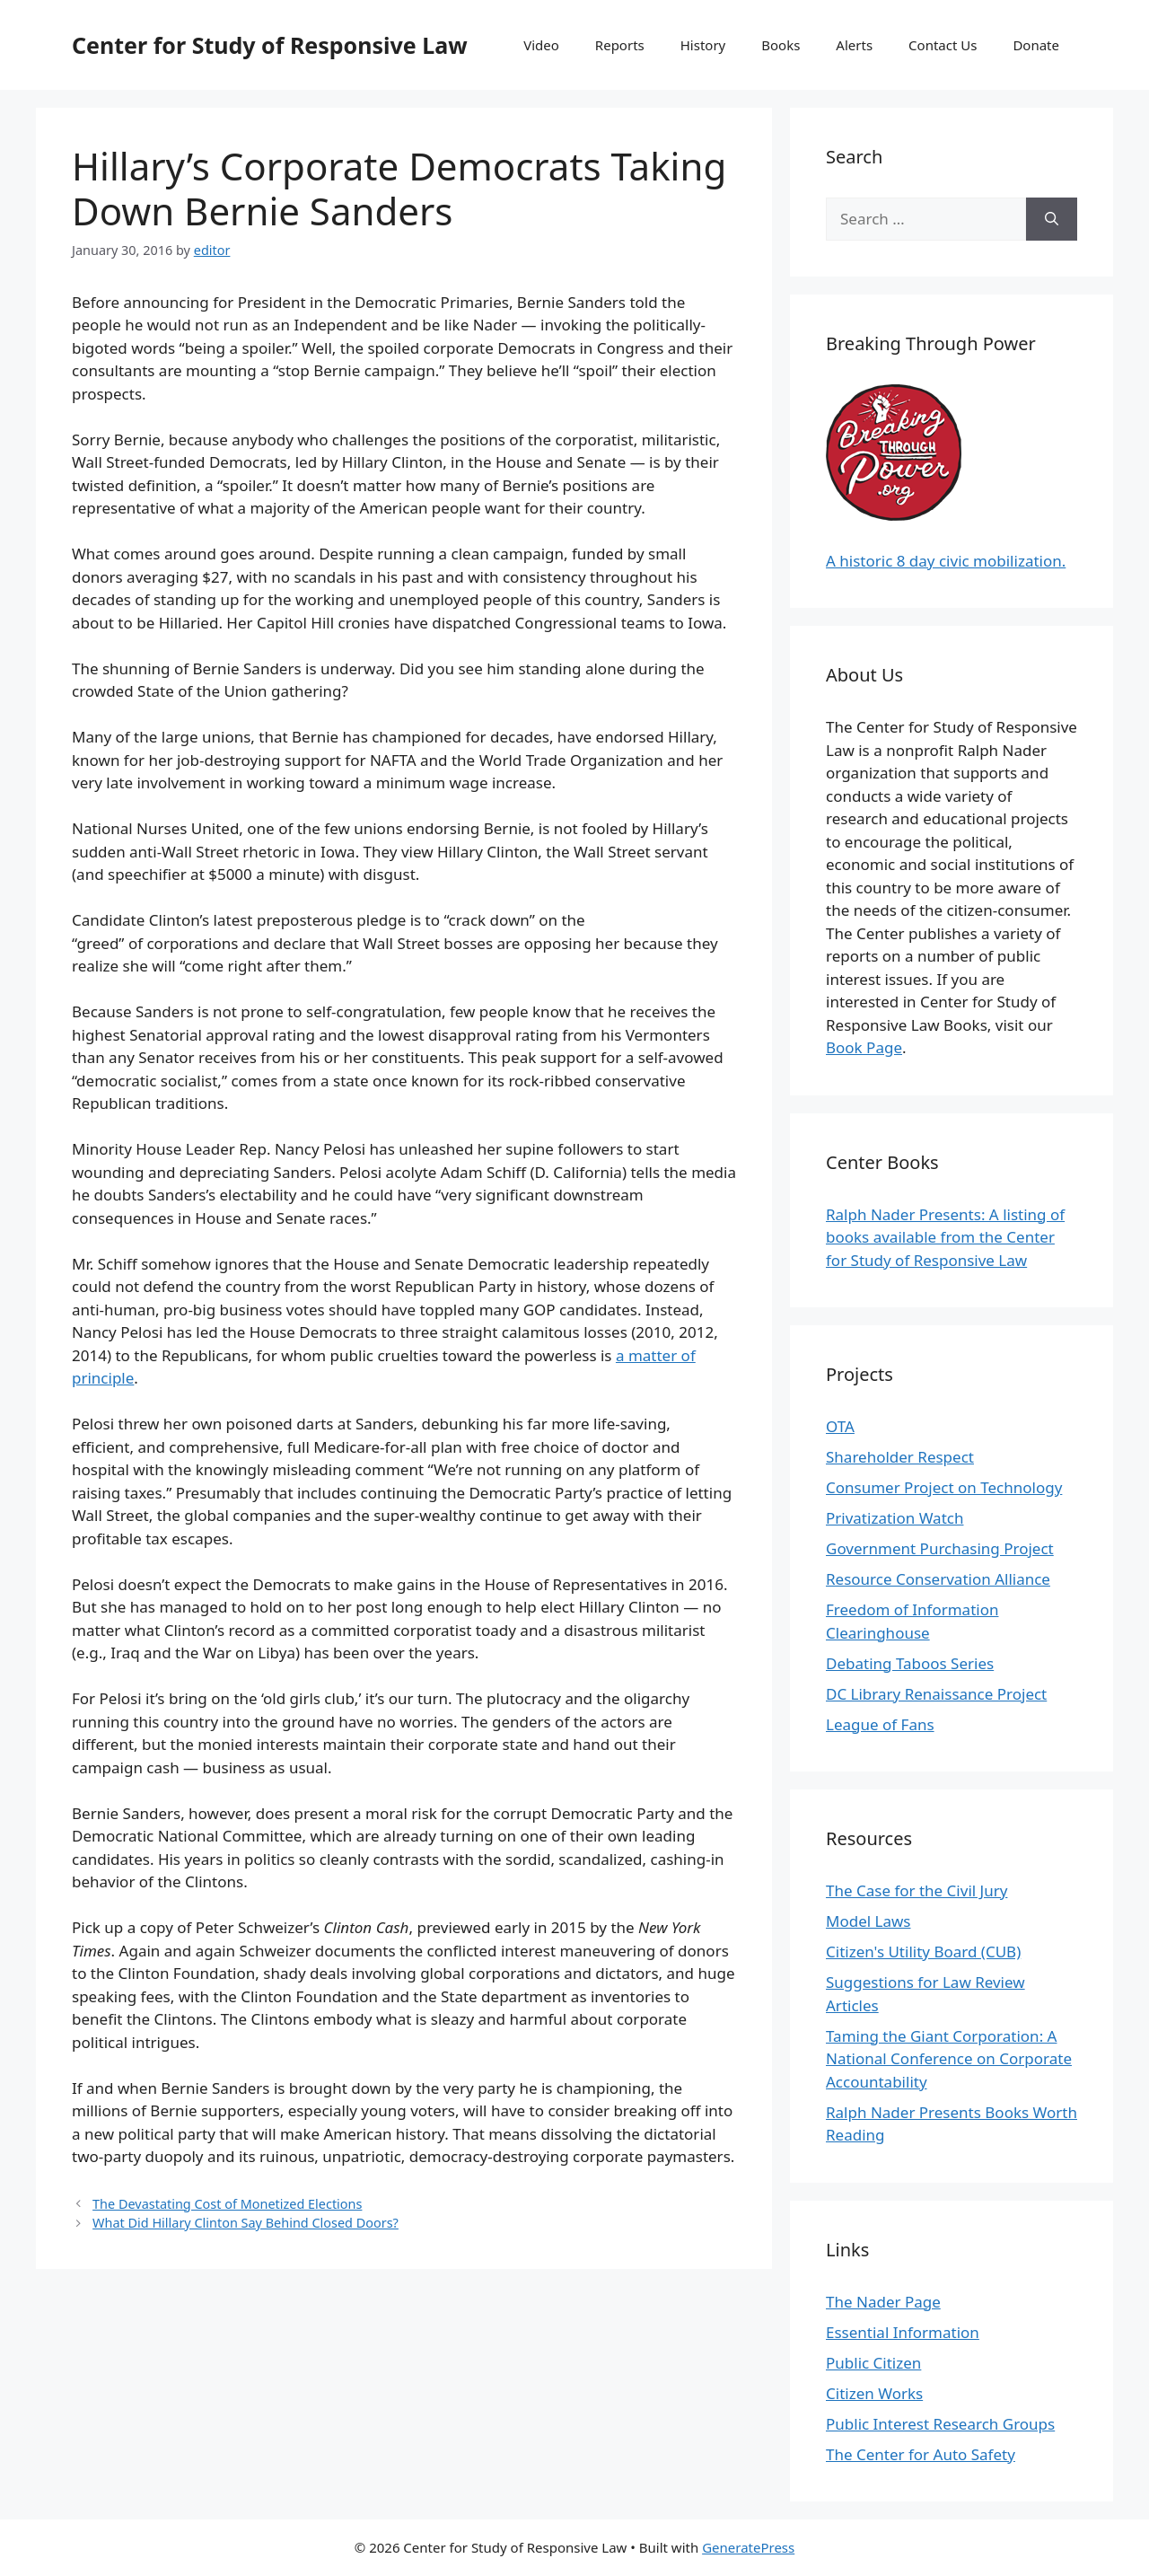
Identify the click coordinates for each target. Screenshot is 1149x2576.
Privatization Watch (894, 1518)
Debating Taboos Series (910, 1663)
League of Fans (880, 1724)
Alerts (854, 45)
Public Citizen (873, 2362)
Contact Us (942, 45)
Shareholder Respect (900, 1456)
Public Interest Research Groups (940, 2423)
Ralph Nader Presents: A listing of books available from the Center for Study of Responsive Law (945, 1237)
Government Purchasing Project (940, 1548)
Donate (1036, 45)
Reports (620, 45)
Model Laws (868, 1921)
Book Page (864, 1047)
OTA (840, 1426)
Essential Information (902, 2332)
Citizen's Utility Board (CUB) (923, 1951)
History (703, 45)
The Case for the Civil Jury (916, 1890)
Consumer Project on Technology (944, 1487)
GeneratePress (748, 2547)
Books (780, 45)
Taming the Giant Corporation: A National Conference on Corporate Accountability (949, 2059)
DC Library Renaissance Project (936, 1694)
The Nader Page (883, 2301)
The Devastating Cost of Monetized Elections (227, 2203)
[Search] (1051, 219)
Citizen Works (874, 2393)
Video (541, 45)
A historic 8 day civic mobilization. (946, 560)
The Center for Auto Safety (920, 2454)
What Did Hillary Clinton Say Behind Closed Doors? (245, 2222)
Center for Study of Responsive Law (270, 45)
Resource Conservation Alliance (938, 1579)
